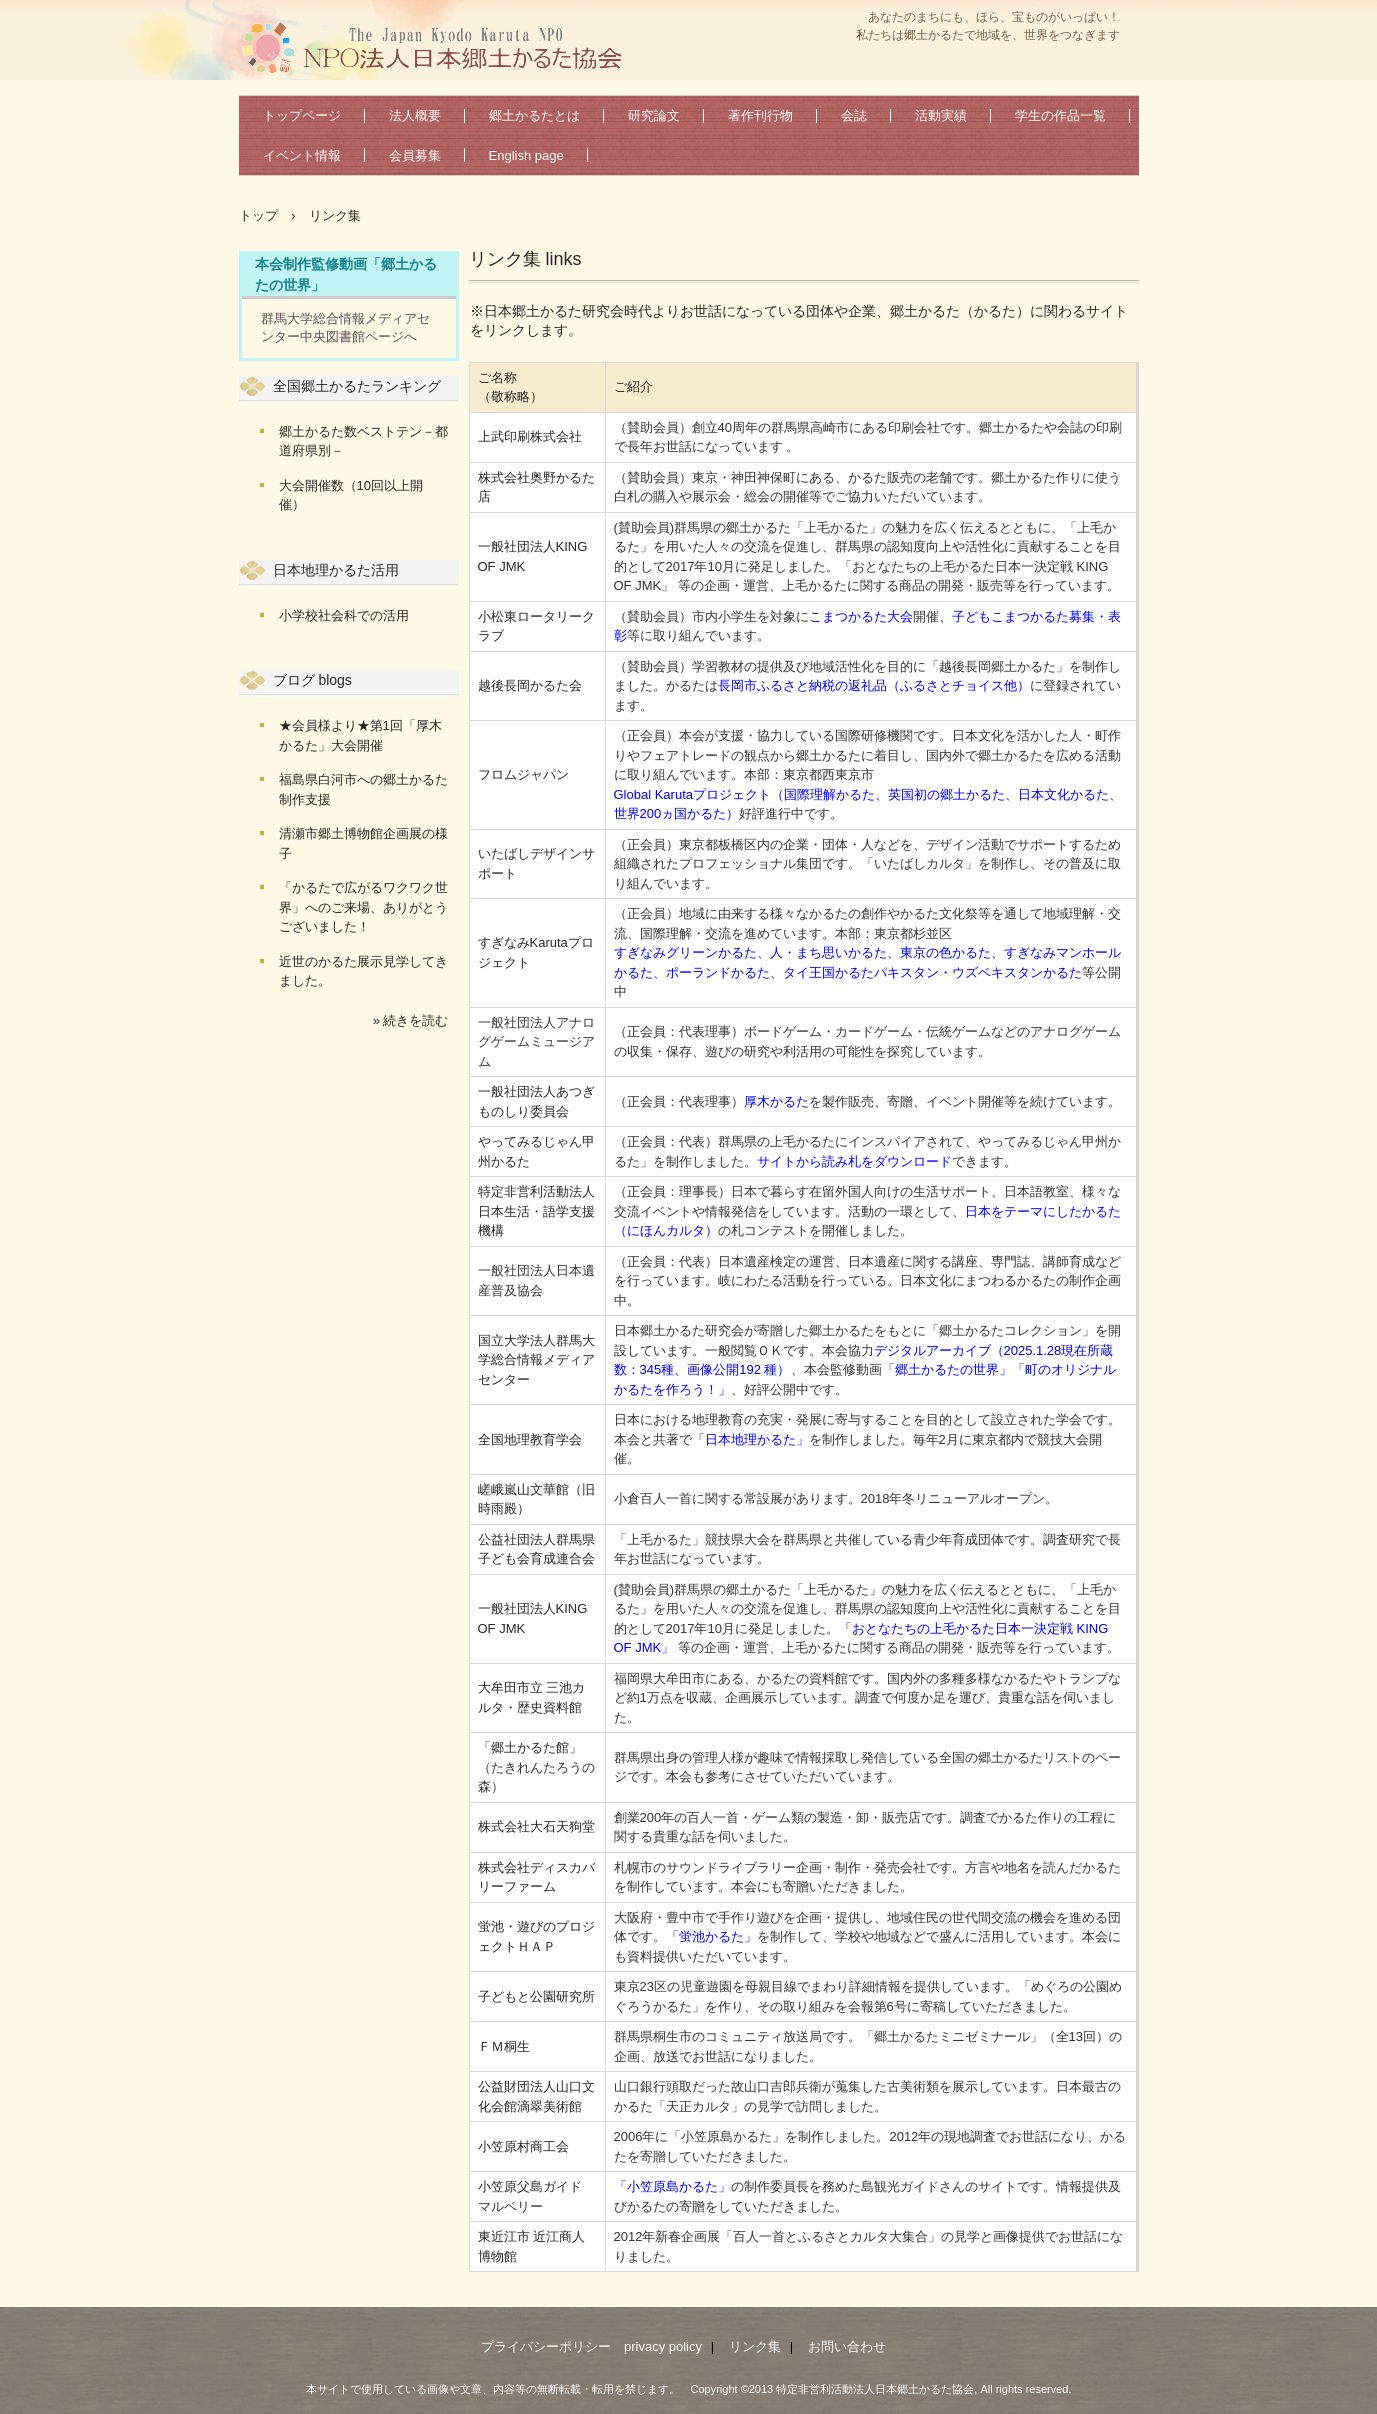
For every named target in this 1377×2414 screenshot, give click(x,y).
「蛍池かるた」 (711, 1936)
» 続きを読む (411, 1020)
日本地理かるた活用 (336, 570)
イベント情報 (302, 155)
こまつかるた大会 (861, 616)
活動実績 (941, 115)
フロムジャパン (523, 774)
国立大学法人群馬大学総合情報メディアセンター (536, 1360)
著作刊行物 (760, 115)
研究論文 (654, 115)
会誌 (854, 115)
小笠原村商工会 (523, 2146)
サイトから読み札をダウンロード (854, 1161)
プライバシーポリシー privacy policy (591, 2346)
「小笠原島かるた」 (672, 2186)
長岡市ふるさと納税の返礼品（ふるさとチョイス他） (874, 685)
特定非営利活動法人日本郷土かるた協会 (439, 46)
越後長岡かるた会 (530, 685)
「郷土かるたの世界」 (947, 1369)
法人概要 (415, 115)
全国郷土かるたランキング (357, 386)
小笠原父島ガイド (530, 2186)
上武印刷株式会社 (530, 436)
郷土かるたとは (534, 115)
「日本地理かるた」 (750, 1439)
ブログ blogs (312, 680)
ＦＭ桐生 (504, 2046)
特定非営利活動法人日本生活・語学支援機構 (536, 1211)
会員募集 (415, 155)
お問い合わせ (847, 2346)
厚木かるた (776, 1101)
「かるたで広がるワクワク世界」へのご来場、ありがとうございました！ (363, 907)
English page (526, 155)
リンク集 (755, 2346)
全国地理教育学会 (530, 1439)
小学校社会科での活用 (344, 615)
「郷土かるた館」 (530, 1747)
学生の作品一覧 (1060, 115)
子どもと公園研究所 (536, 1996)
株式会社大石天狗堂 (536, 1826)
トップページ (302, 115)
